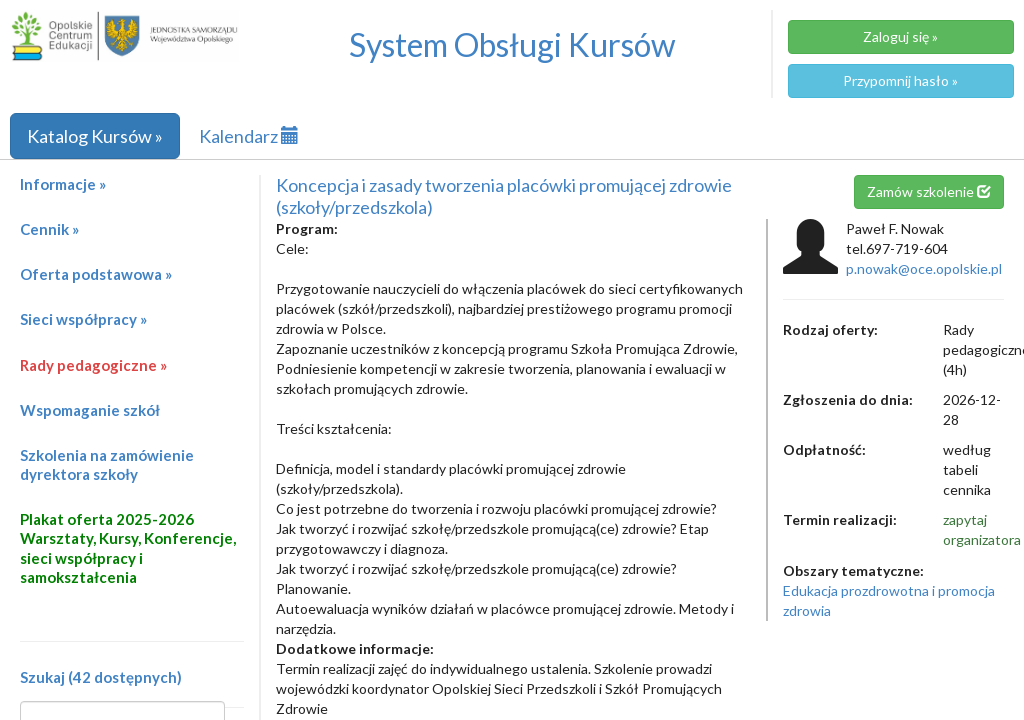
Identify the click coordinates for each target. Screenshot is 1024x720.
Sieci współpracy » (83, 319)
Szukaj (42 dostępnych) (101, 677)
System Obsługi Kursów (512, 44)
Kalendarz (249, 136)
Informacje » (63, 184)
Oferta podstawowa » (96, 274)
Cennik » (49, 229)
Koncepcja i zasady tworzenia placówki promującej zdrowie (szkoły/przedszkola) (504, 196)
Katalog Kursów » (95, 136)
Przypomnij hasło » (900, 80)
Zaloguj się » (900, 36)
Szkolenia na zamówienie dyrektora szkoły (107, 464)
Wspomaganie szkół (90, 410)
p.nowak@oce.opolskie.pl (924, 268)
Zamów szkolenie (929, 191)
